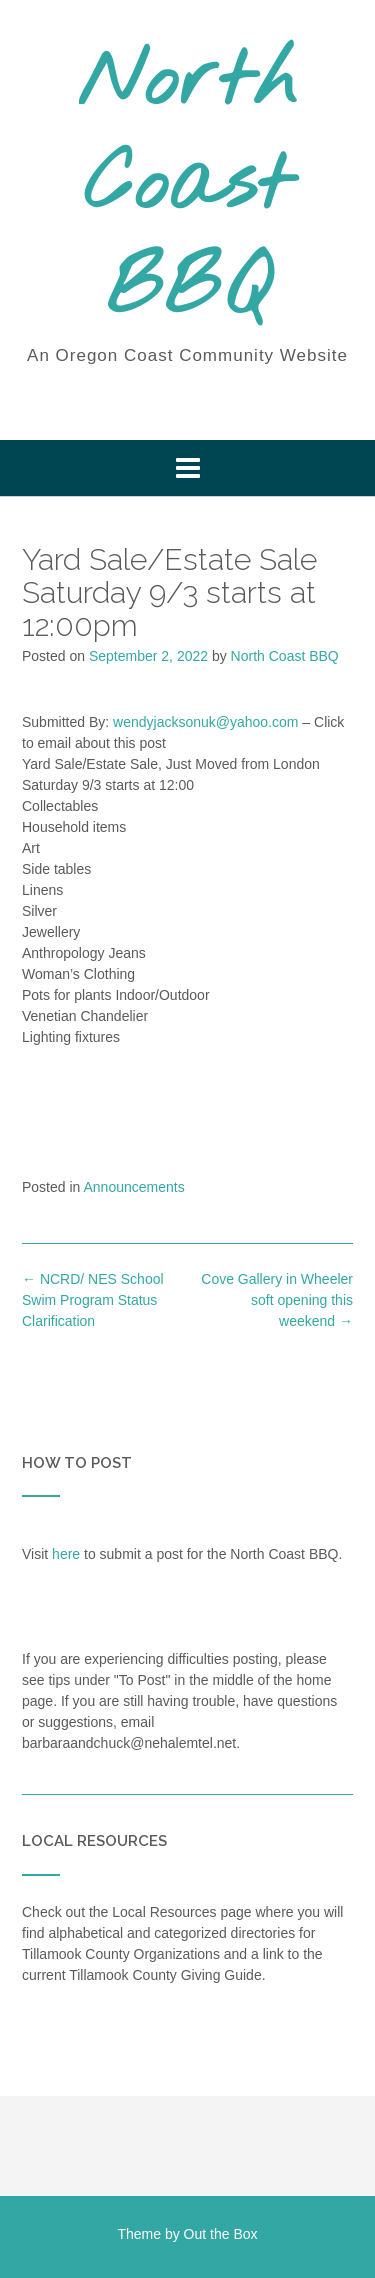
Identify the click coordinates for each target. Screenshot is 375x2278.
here (66, 1554)
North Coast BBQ (187, 187)
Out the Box (221, 2234)
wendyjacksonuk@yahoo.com (205, 722)
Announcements (134, 1187)
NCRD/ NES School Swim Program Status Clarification (93, 1300)
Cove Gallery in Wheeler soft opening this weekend (277, 1300)
